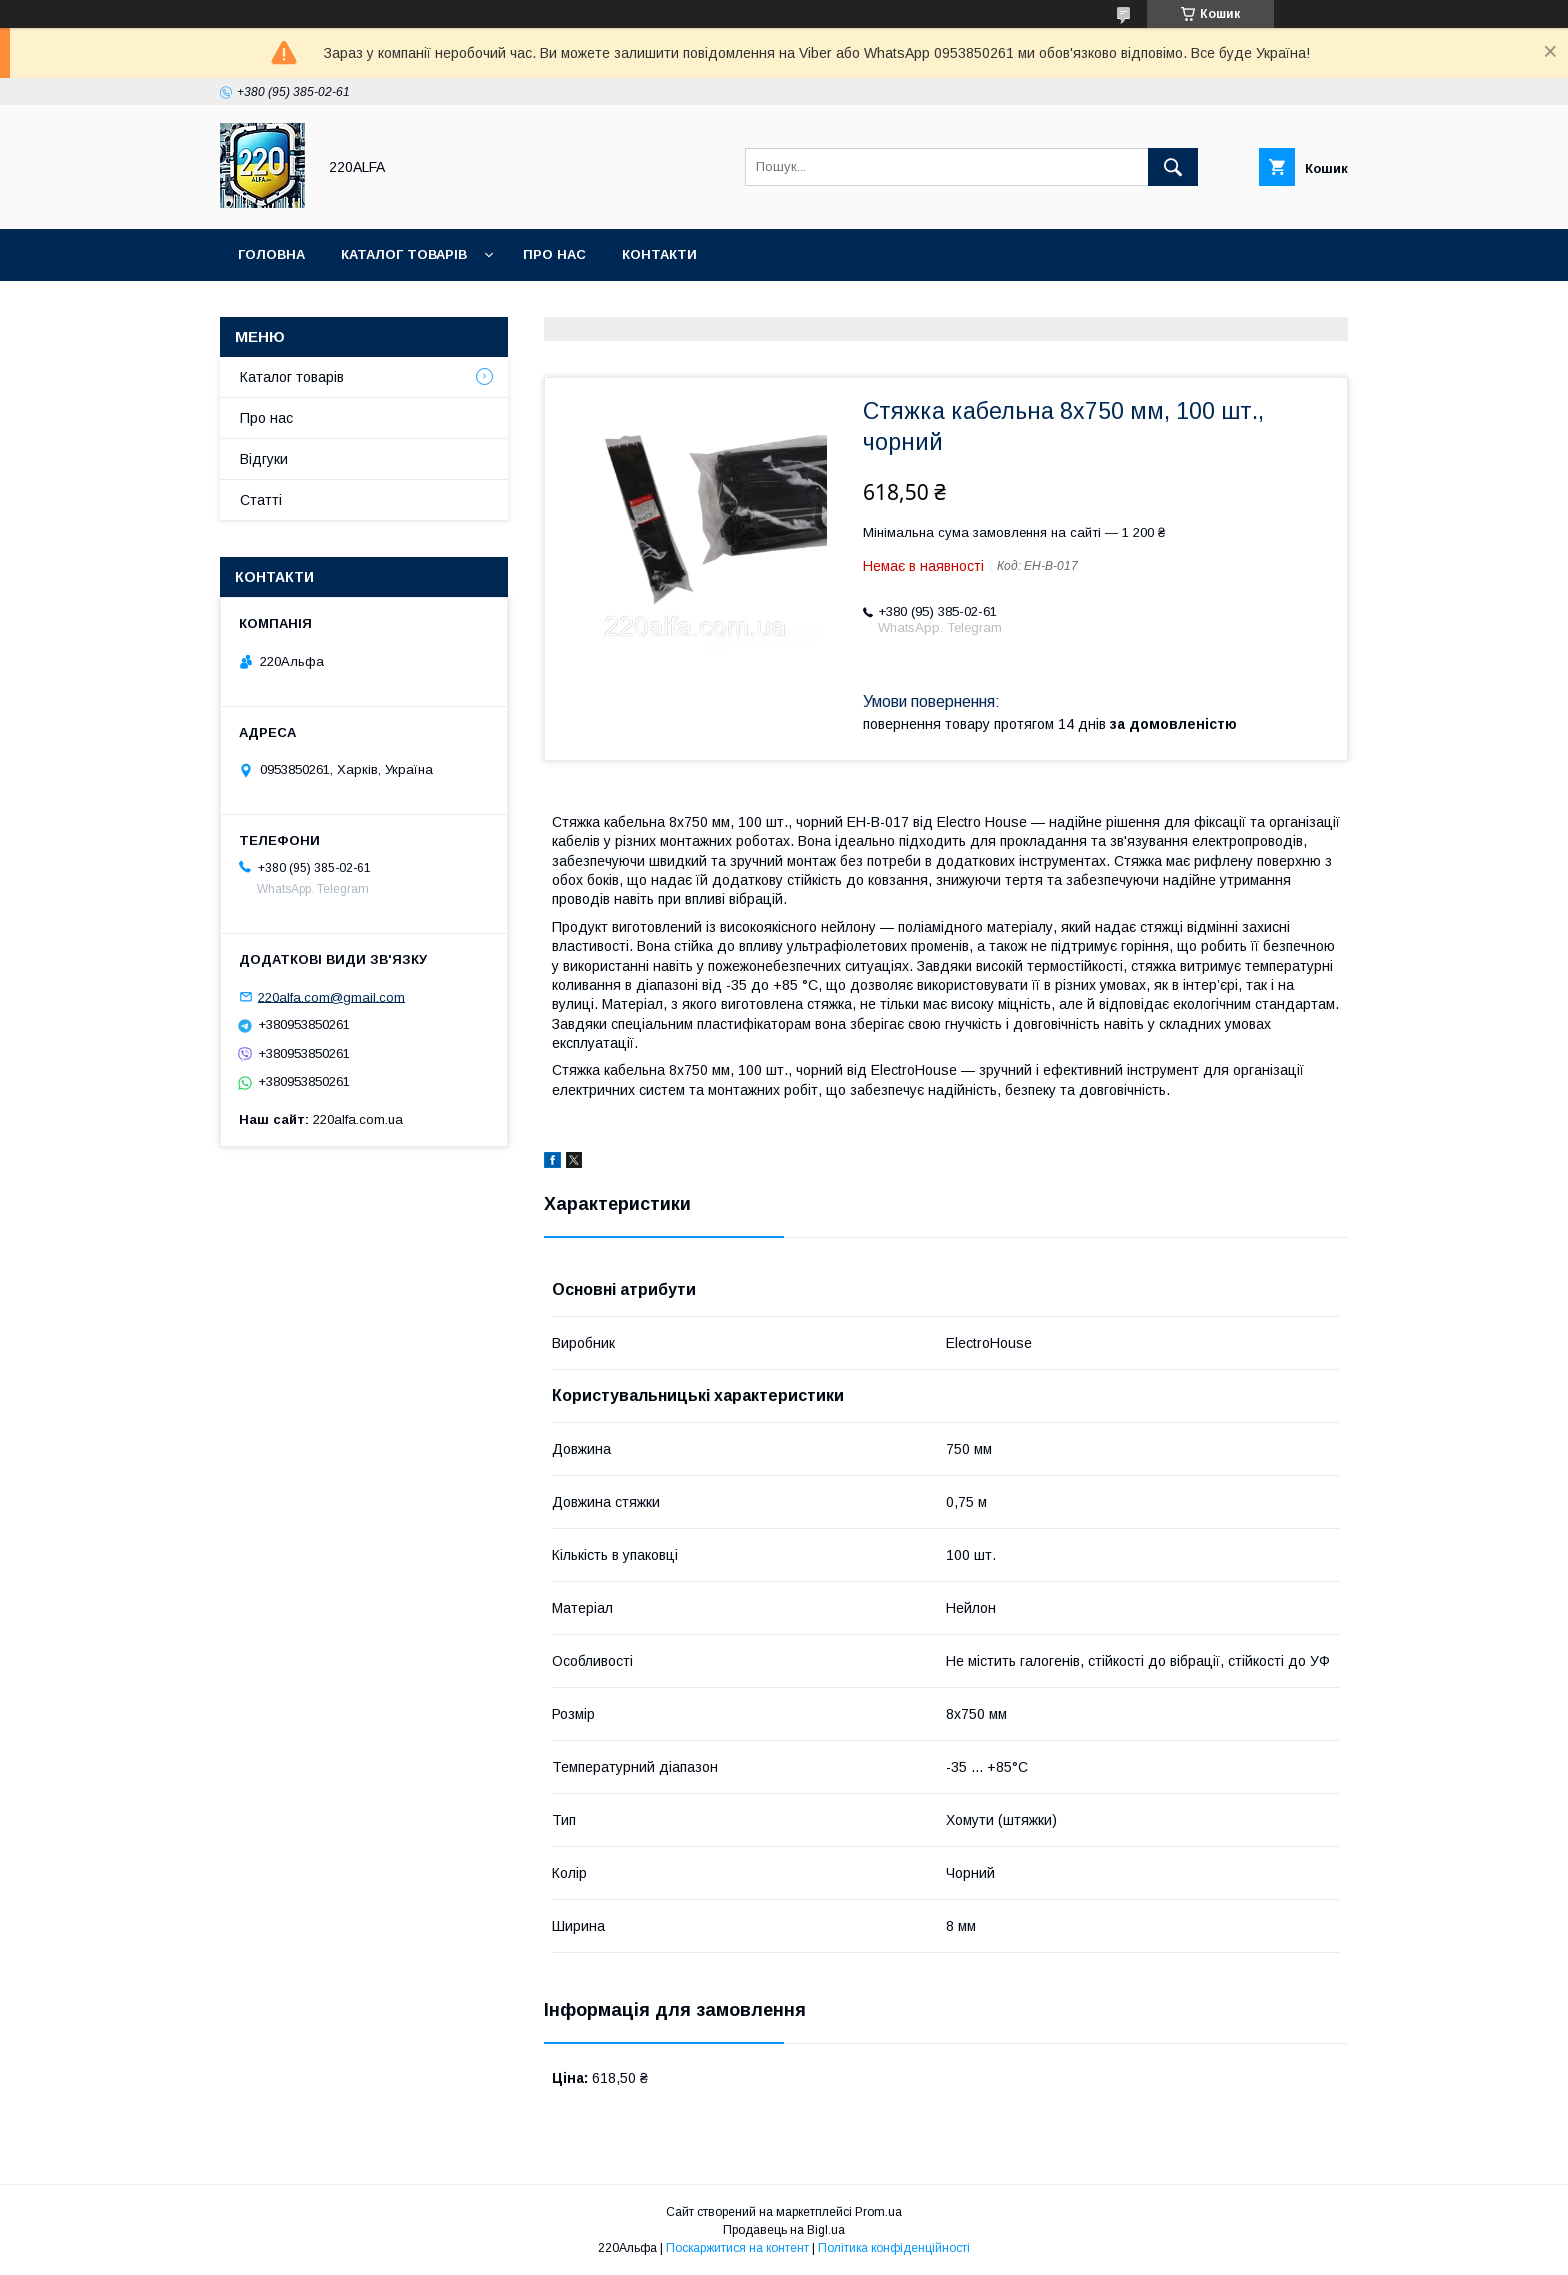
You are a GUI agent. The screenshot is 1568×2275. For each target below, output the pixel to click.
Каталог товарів (404, 254)
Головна (271, 254)
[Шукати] (1173, 167)
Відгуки (264, 459)
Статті (261, 500)
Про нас (554, 254)
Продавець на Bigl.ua (784, 2230)
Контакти (659, 254)
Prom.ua (878, 2212)
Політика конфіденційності (894, 2248)
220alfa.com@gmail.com (331, 996)
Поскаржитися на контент (737, 2248)
